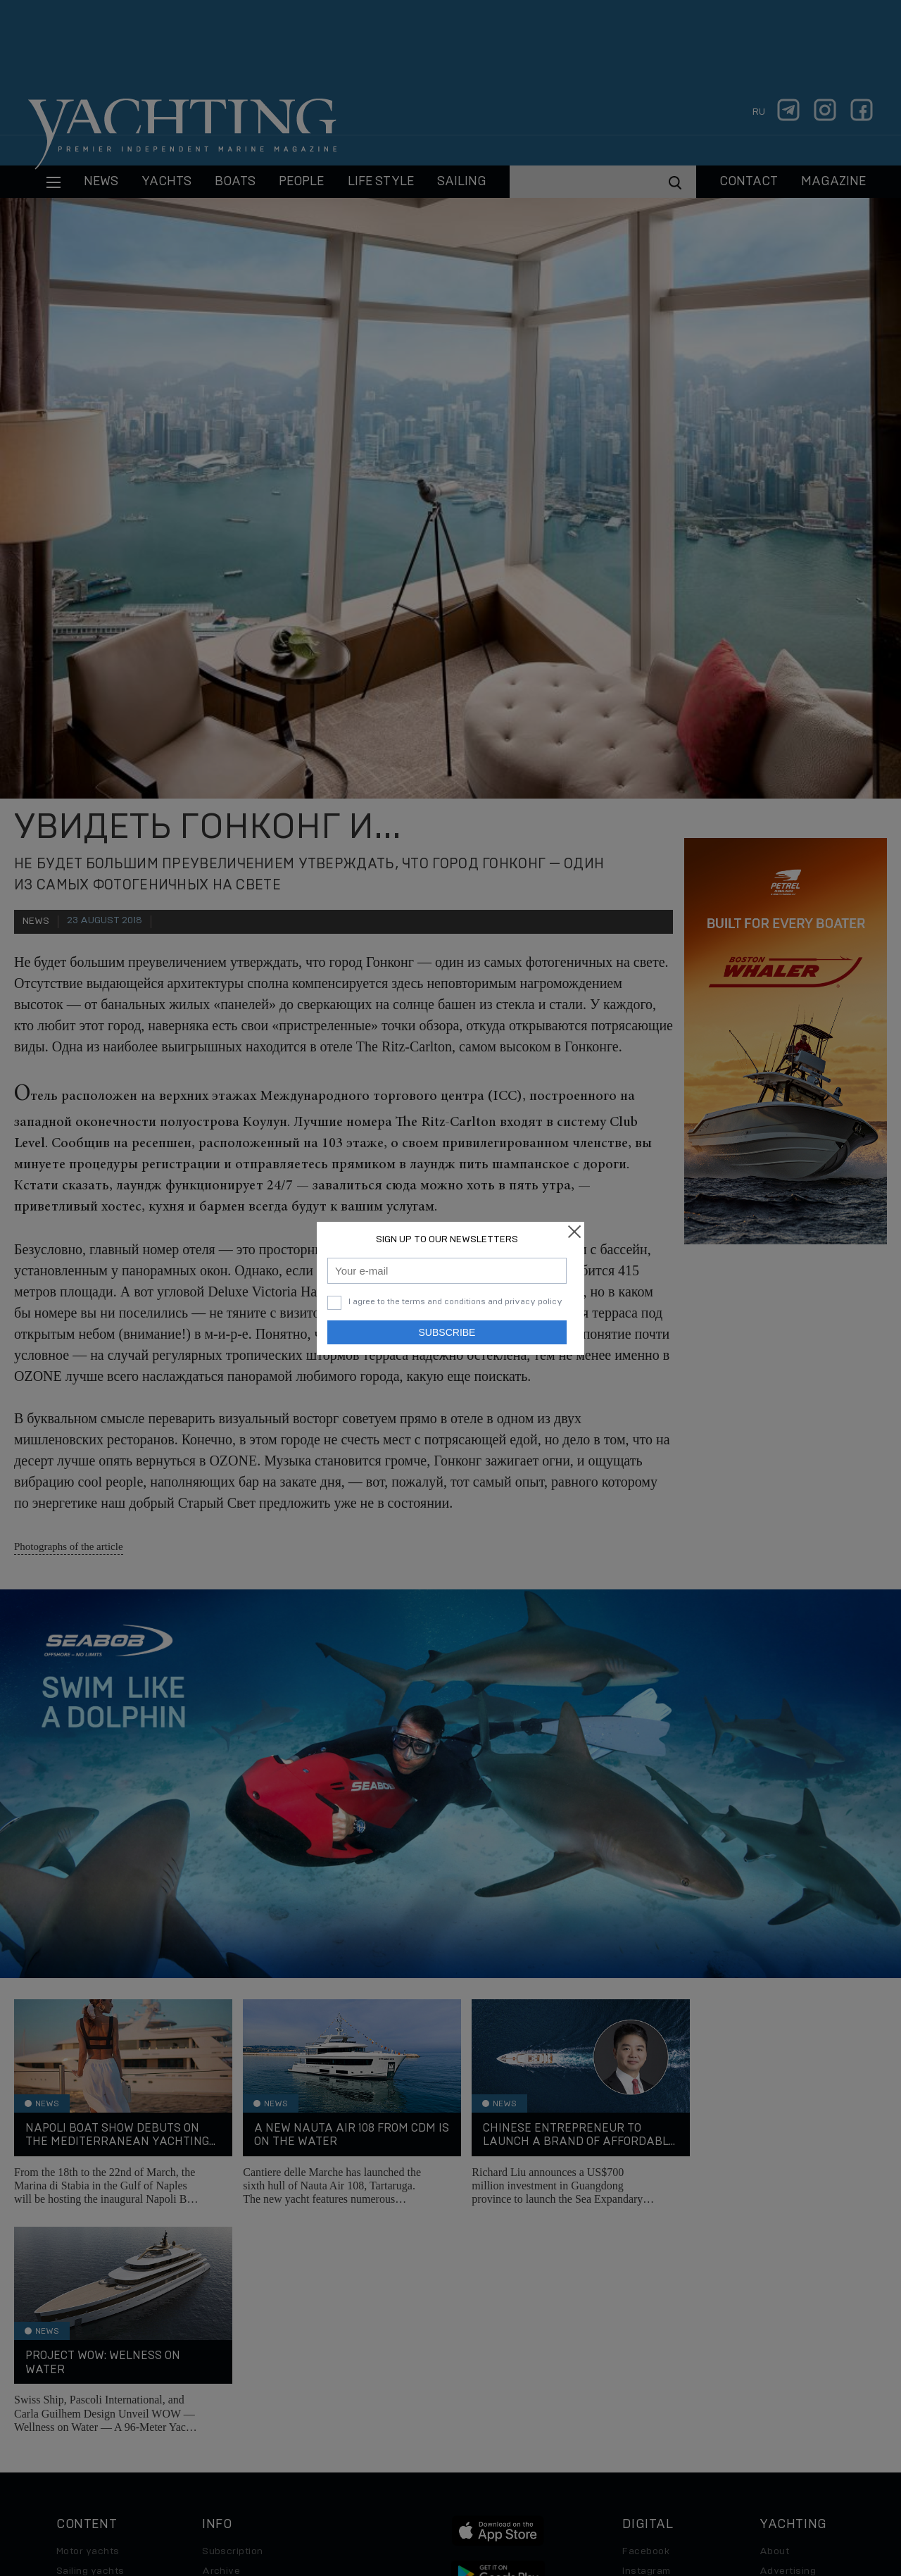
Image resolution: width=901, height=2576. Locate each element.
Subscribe (447, 1332)
